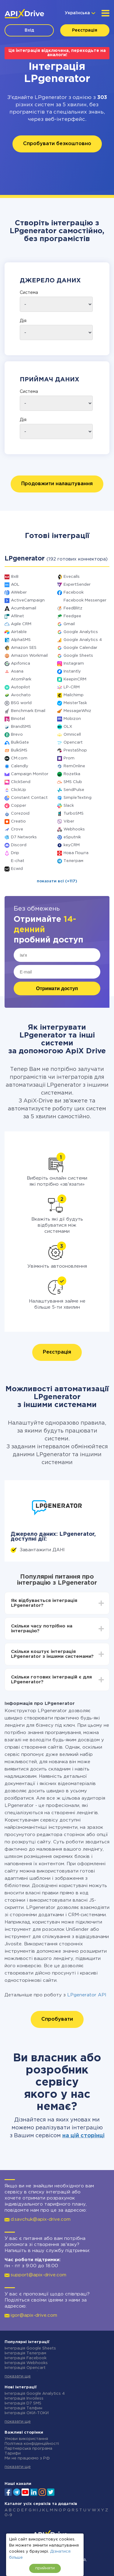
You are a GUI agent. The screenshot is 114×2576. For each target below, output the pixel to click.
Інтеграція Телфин (23, 2408)
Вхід (29, 30)
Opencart (73, 742)
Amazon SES (23, 647)
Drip (15, 853)
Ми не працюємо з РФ (27, 2458)
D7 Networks (24, 837)
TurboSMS (74, 813)
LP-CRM (72, 687)
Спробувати (57, 2019)
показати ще (18, 2376)
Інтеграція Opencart (25, 2368)
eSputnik (72, 837)
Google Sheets (78, 655)
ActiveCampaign (28, 600)
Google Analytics (81, 632)
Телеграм (73, 861)
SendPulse (74, 790)
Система (29, 293)
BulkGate (20, 742)
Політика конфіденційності (32, 2443)
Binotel (18, 719)
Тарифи (13, 2453)
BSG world (21, 703)
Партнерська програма (28, 2448)
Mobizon (72, 719)
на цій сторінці (83, 2135)
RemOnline (74, 766)
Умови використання (26, 2439)
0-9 (8, 2515)
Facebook (74, 592)
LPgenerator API (86, 1995)
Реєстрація (84, 30)
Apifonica (20, 663)
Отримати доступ (57, 988)
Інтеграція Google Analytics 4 (35, 2393)
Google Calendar (80, 647)
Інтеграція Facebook (26, 2358)
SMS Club (73, 782)
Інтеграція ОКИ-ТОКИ (27, 2413)
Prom (69, 758)
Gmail (69, 624)
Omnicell (72, 734)
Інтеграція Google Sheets (30, 2348)
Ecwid (17, 869)
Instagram (74, 663)
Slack (69, 805)
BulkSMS (19, 750)
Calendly (19, 766)
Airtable (19, 632)
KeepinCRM (75, 679)
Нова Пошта (76, 853)
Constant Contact (29, 797)
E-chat (17, 861)
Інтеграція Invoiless (24, 2398)
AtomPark (21, 679)
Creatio (18, 821)
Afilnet (17, 616)
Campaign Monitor (29, 774)
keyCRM (72, 845)
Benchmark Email (28, 711)
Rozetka (72, 774)
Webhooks (74, 829)
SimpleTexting (78, 797)
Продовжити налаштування (57, 484)
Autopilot (20, 687)
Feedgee (72, 616)
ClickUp (18, 790)
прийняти (45, 2568)
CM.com (19, 758)
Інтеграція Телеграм (25, 2353)
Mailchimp (74, 695)
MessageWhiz (77, 711)
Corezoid (20, 813)
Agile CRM (21, 624)
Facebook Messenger (85, 600)
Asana (17, 671)
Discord (18, 845)
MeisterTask (75, 703)
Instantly (72, 671)
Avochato (21, 695)
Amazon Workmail (29, 655)
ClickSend (20, 782)
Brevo (17, 734)
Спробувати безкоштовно (57, 143)
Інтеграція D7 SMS (23, 2403)
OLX (68, 726)
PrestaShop (75, 750)
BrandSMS (21, 726)
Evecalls (72, 576)
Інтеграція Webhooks (26, 2363)
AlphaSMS (21, 640)
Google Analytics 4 (83, 640)
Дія (23, 321)
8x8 (15, 576)
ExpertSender (77, 584)
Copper (18, 805)
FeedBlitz (73, 608)
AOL (15, 584)
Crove (17, 829)
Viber (69, 821)
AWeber (19, 592)
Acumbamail (23, 608)
